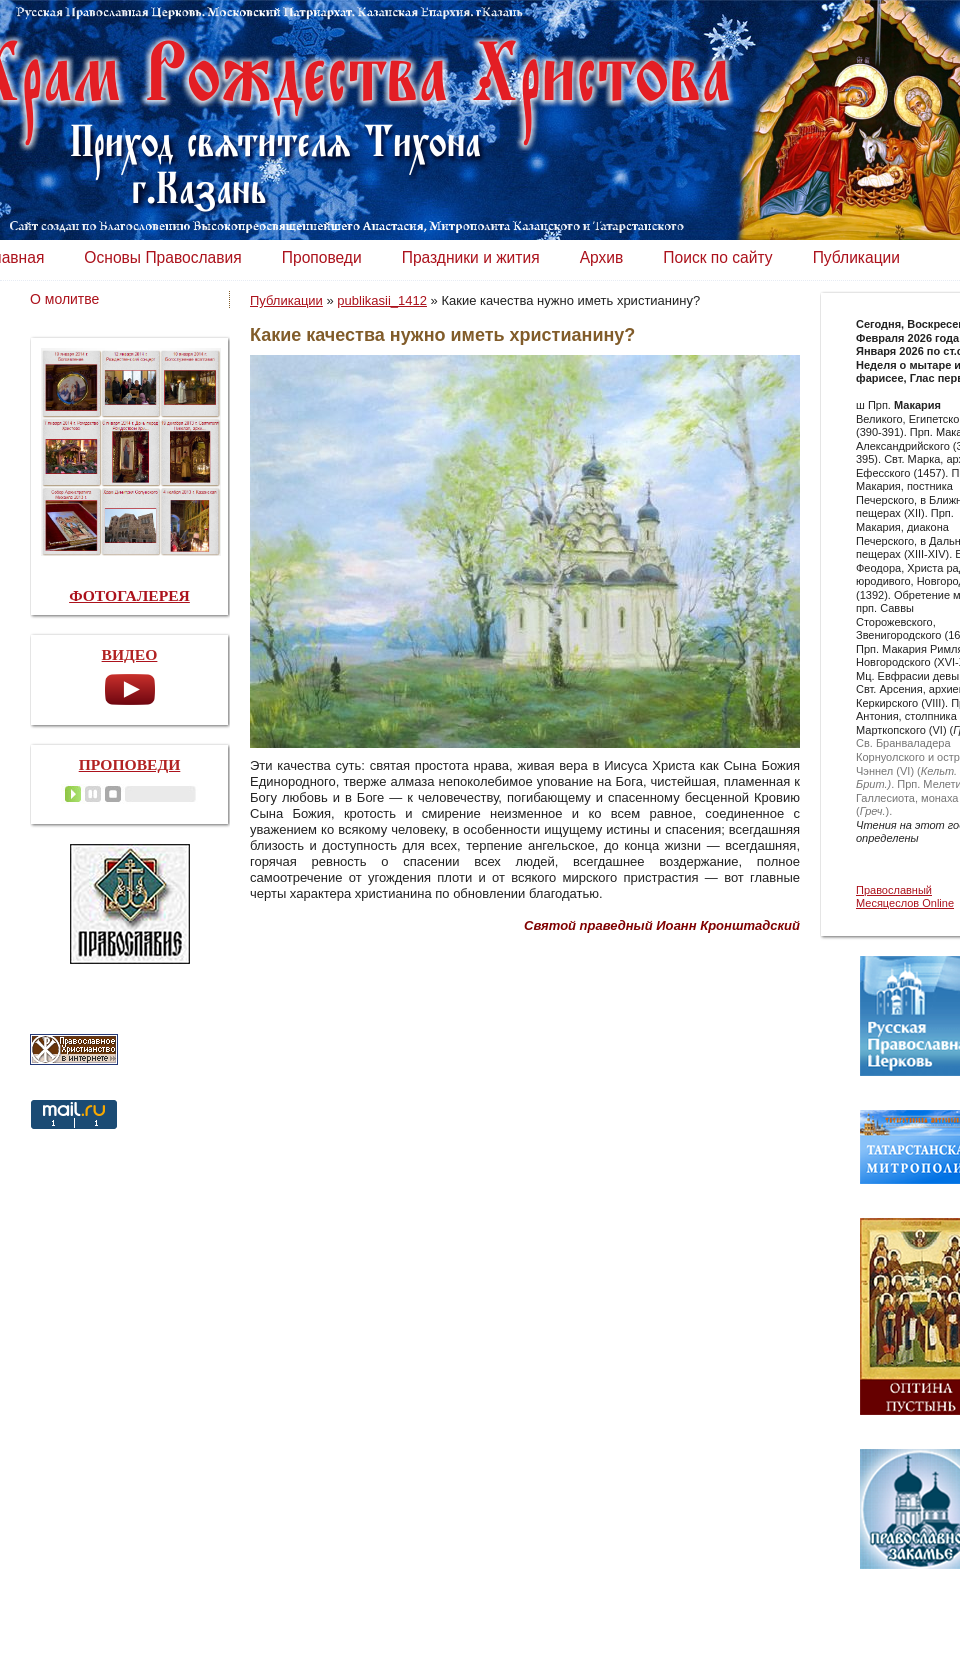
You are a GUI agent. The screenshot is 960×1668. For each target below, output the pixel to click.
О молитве (64, 299)
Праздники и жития (471, 257)
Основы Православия (162, 257)
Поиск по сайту (717, 257)
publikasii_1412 (382, 300)
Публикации (856, 257)
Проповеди (322, 257)
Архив (602, 257)
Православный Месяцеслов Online (905, 897)
